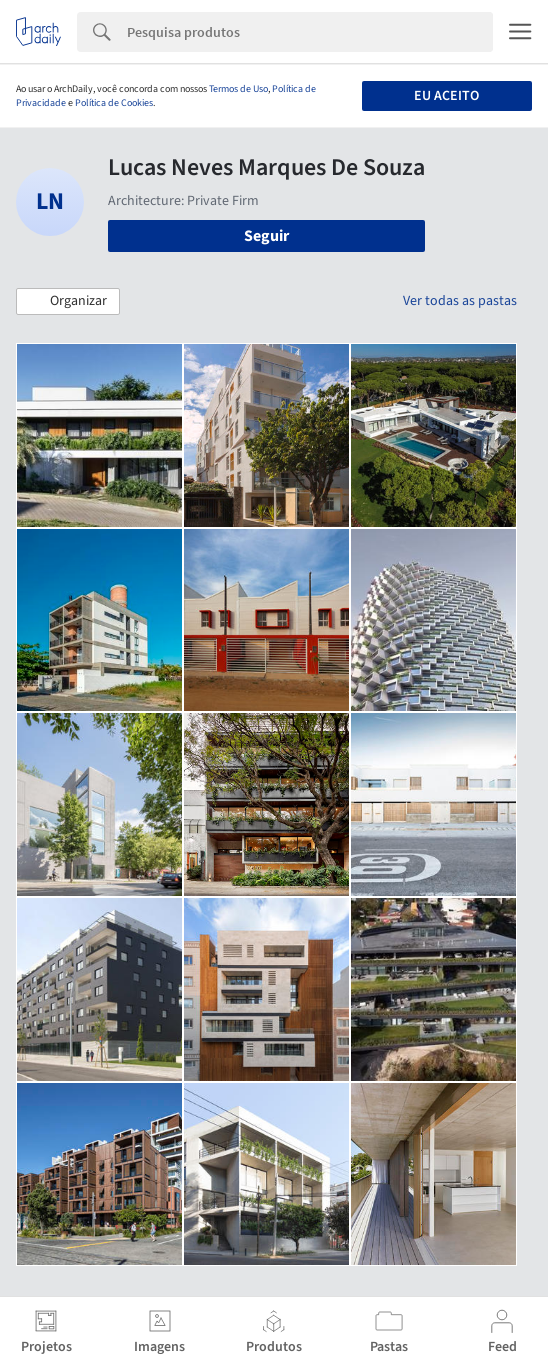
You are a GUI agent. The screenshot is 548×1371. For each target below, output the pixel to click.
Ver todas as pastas (460, 301)
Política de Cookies (114, 103)
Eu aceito (446, 96)
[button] (68, 302)
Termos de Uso (238, 89)
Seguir (266, 236)
